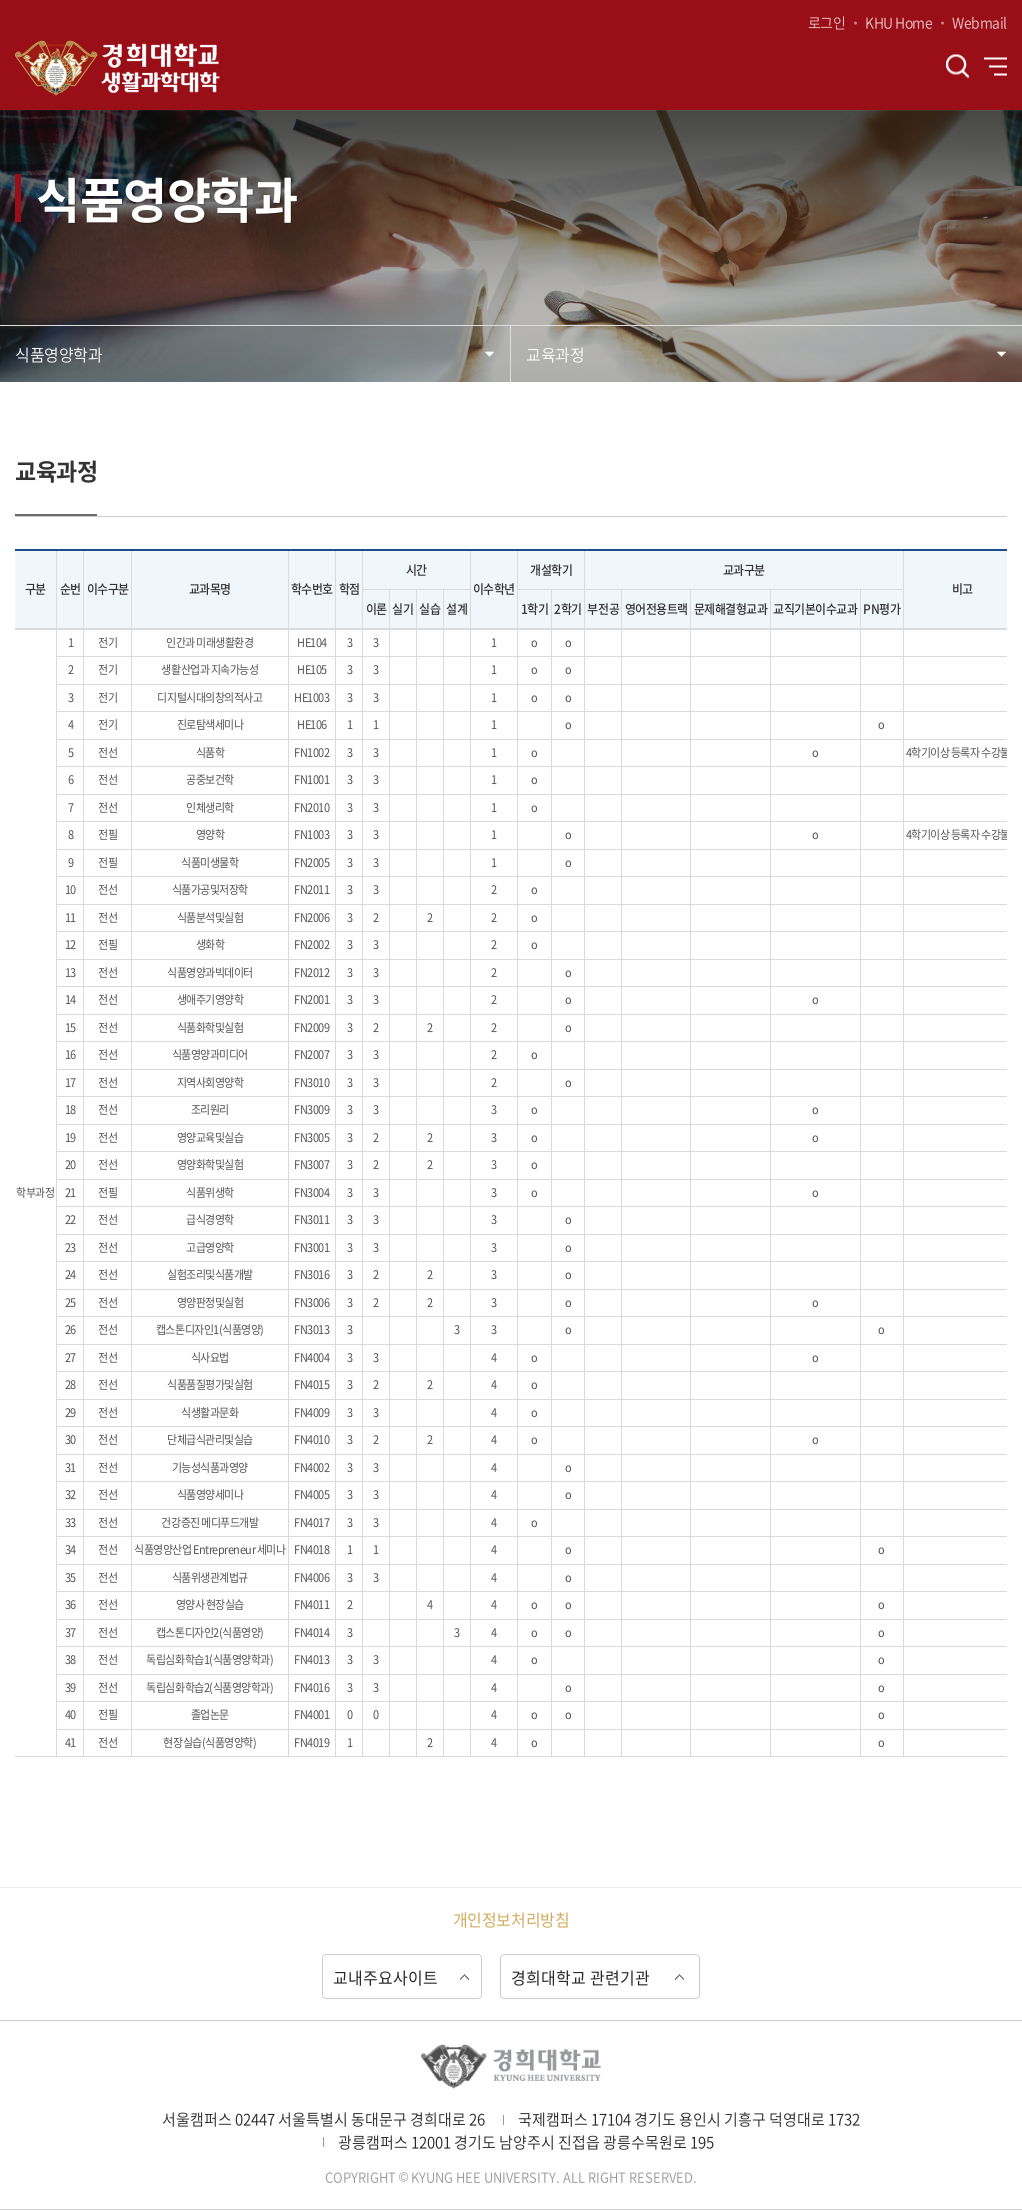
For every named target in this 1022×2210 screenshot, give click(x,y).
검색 (957, 66)
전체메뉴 (995, 66)
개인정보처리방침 (511, 1919)
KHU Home (898, 22)
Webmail (979, 22)
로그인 (827, 22)
